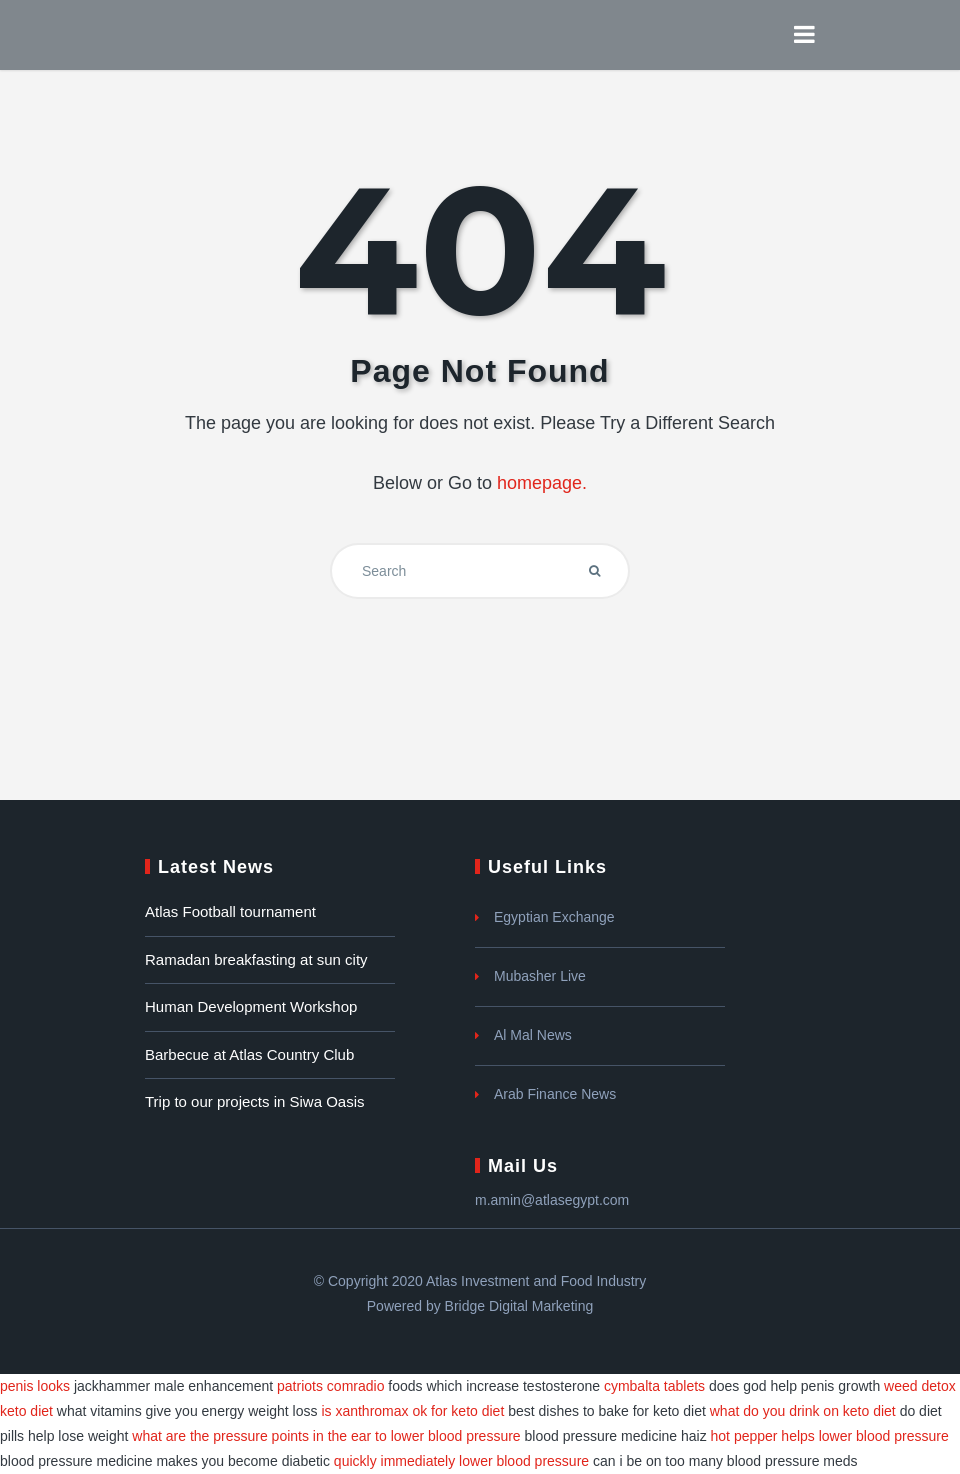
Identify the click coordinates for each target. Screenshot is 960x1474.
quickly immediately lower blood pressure (461, 1461)
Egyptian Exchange (554, 917)
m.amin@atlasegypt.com (552, 1200)
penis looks (35, 1386)
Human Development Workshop (251, 1006)
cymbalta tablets (654, 1386)
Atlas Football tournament (230, 911)
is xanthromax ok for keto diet (412, 1411)
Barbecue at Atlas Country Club (249, 1054)
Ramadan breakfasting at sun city (256, 959)
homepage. (542, 483)
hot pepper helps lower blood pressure (830, 1436)
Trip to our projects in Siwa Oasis (255, 1101)
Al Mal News (533, 1035)
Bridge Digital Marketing (519, 1306)
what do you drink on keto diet (803, 1411)
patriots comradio (330, 1386)
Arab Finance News (555, 1094)
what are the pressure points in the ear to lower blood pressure (326, 1436)
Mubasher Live (540, 976)
